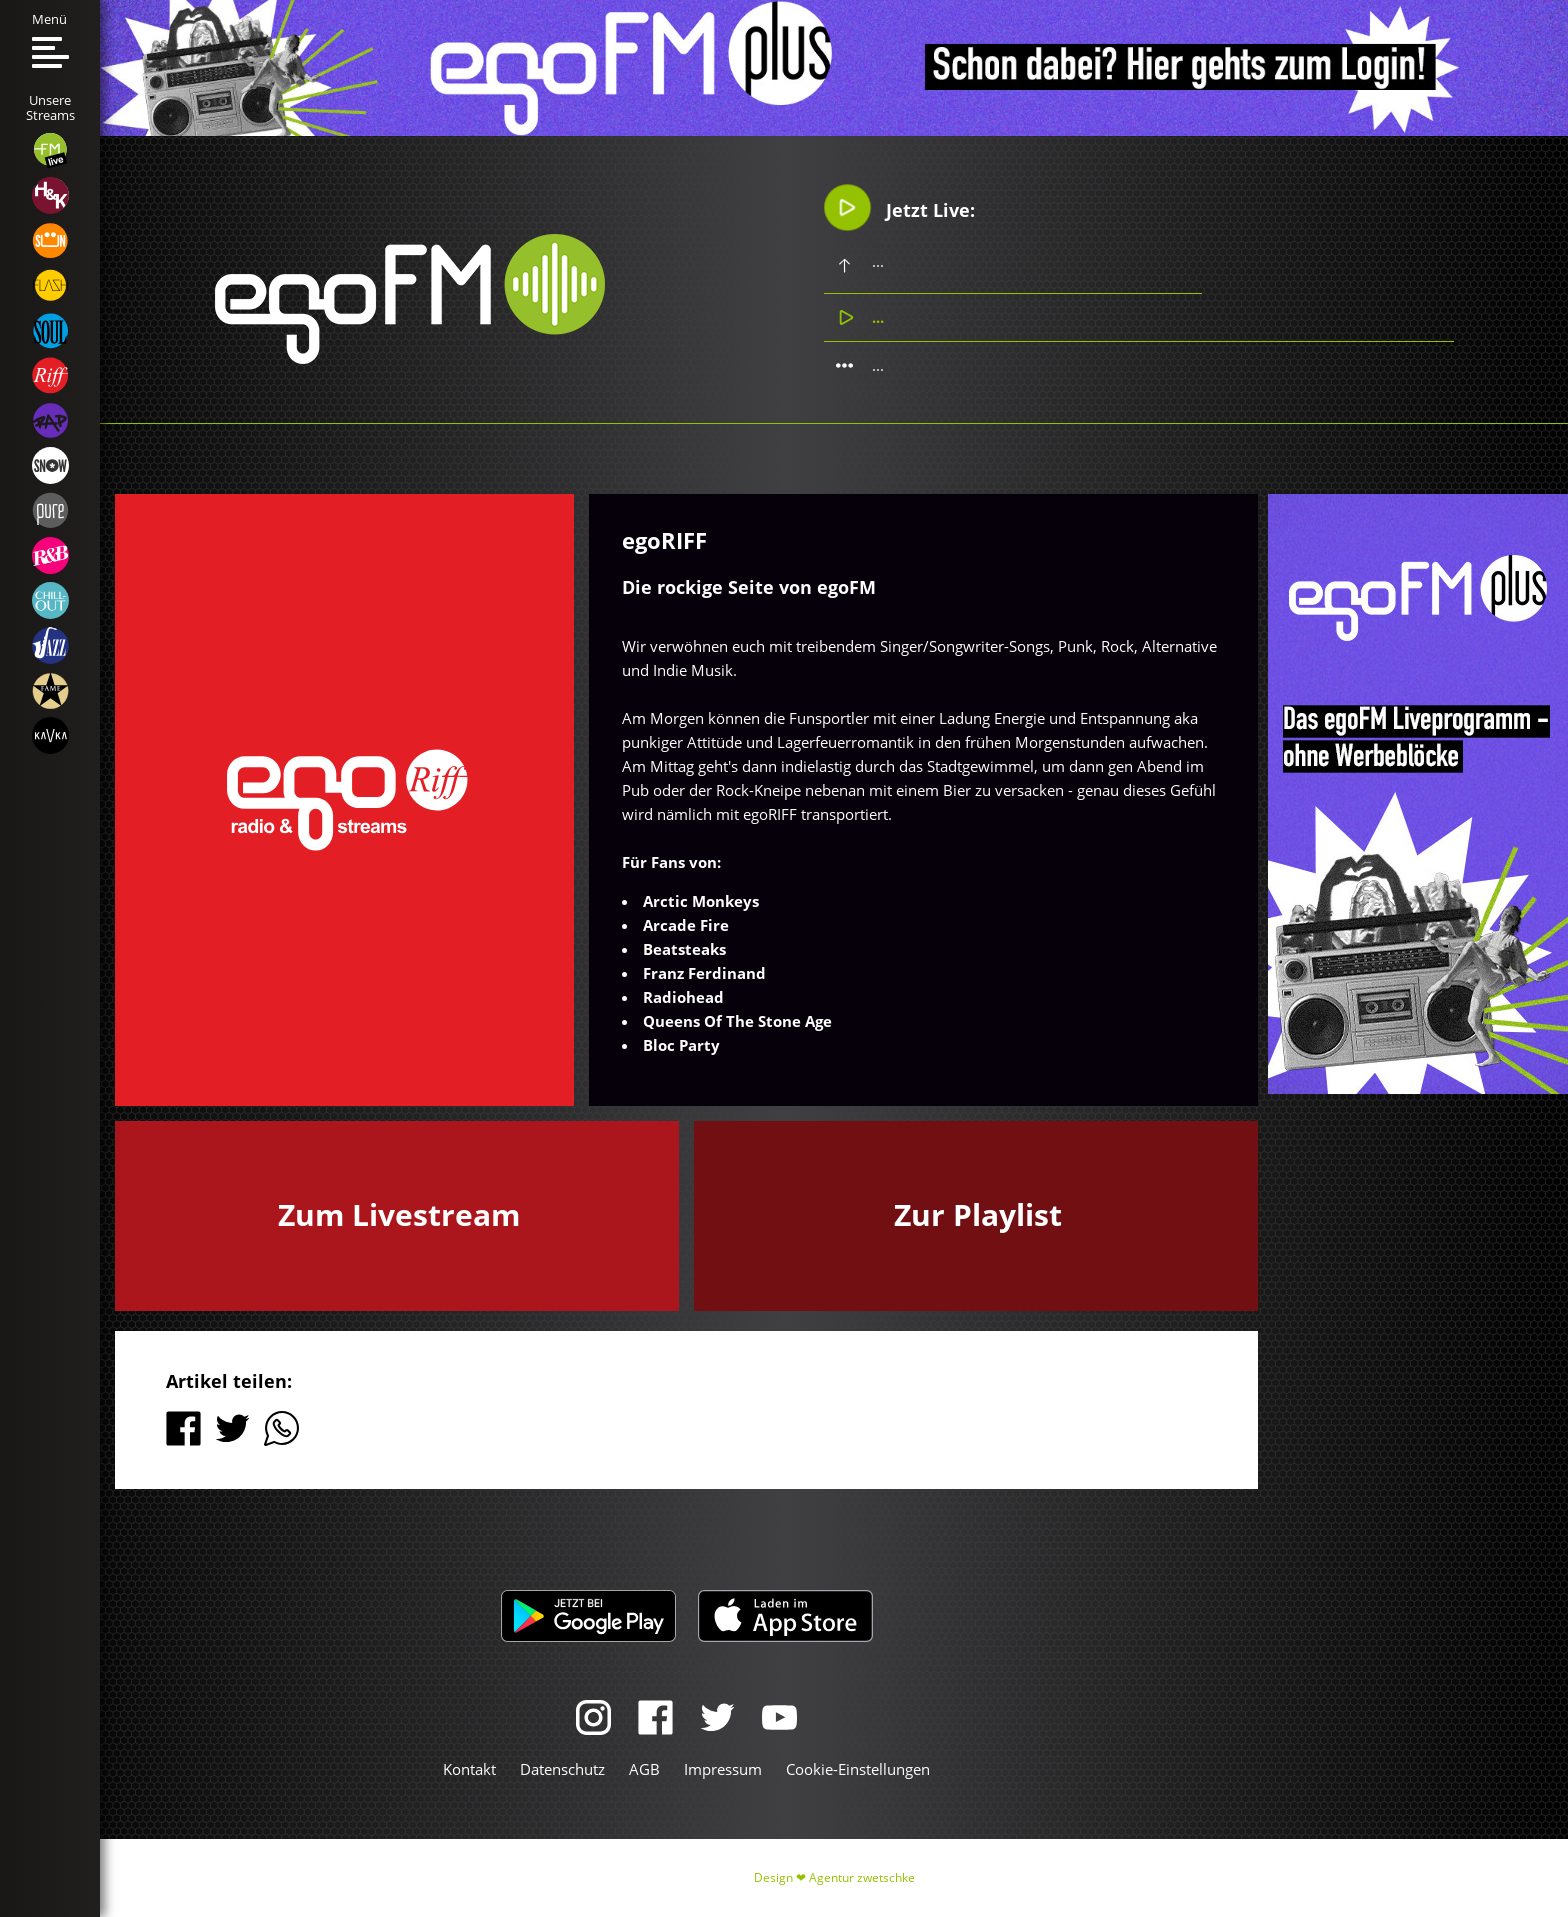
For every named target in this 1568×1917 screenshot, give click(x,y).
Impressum (723, 1769)
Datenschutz (562, 1769)
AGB (644, 1769)
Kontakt (469, 1769)
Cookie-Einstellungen (858, 1769)
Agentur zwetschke (862, 1877)
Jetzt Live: (899, 207)
